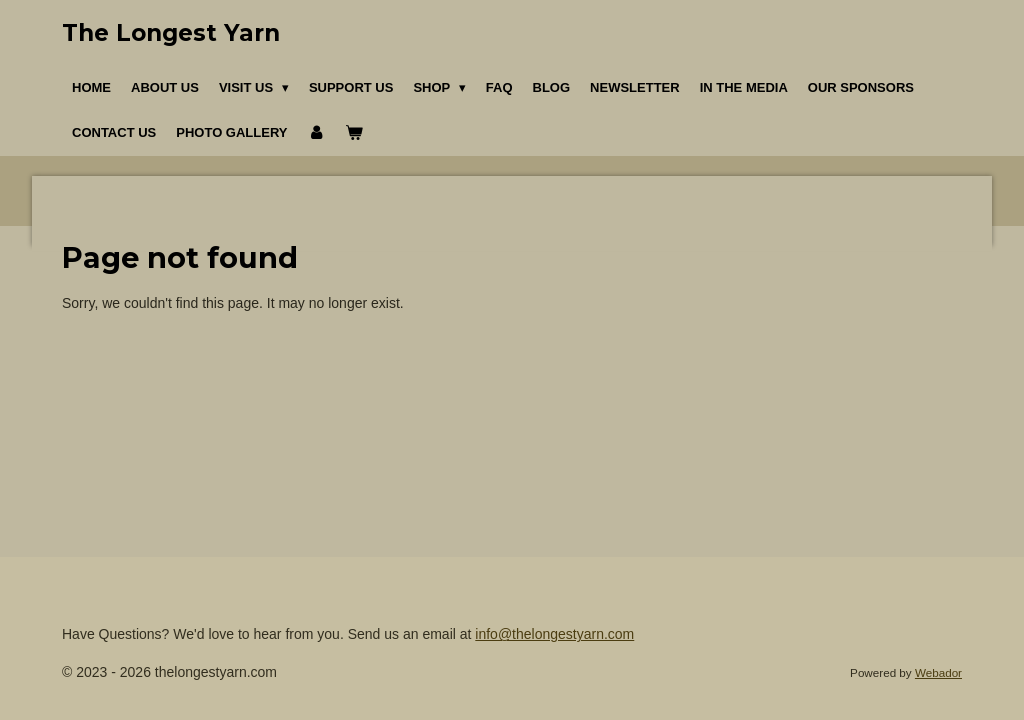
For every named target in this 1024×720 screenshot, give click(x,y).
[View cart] (355, 133)
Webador (938, 672)
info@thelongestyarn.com (554, 634)
